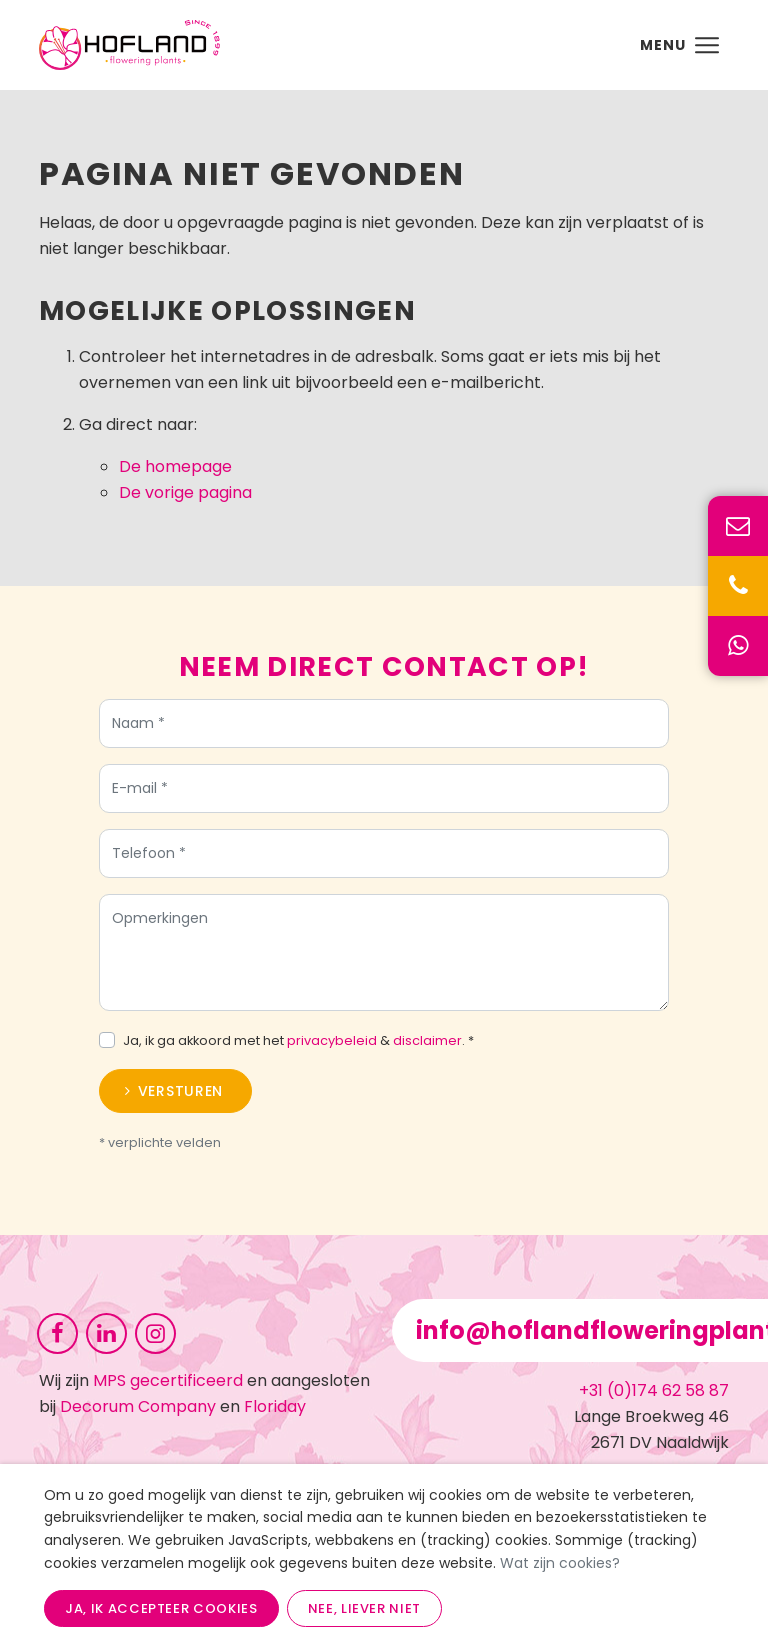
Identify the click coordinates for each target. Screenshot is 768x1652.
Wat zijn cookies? (560, 1563)
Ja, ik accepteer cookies (161, 1608)
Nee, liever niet (364, 1608)
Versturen (180, 1096)
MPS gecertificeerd (168, 1380)
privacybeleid (332, 1045)
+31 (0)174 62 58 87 (654, 1390)
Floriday (275, 1406)
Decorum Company (138, 1406)
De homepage (175, 466)
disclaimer (427, 1045)
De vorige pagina (185, 492)
